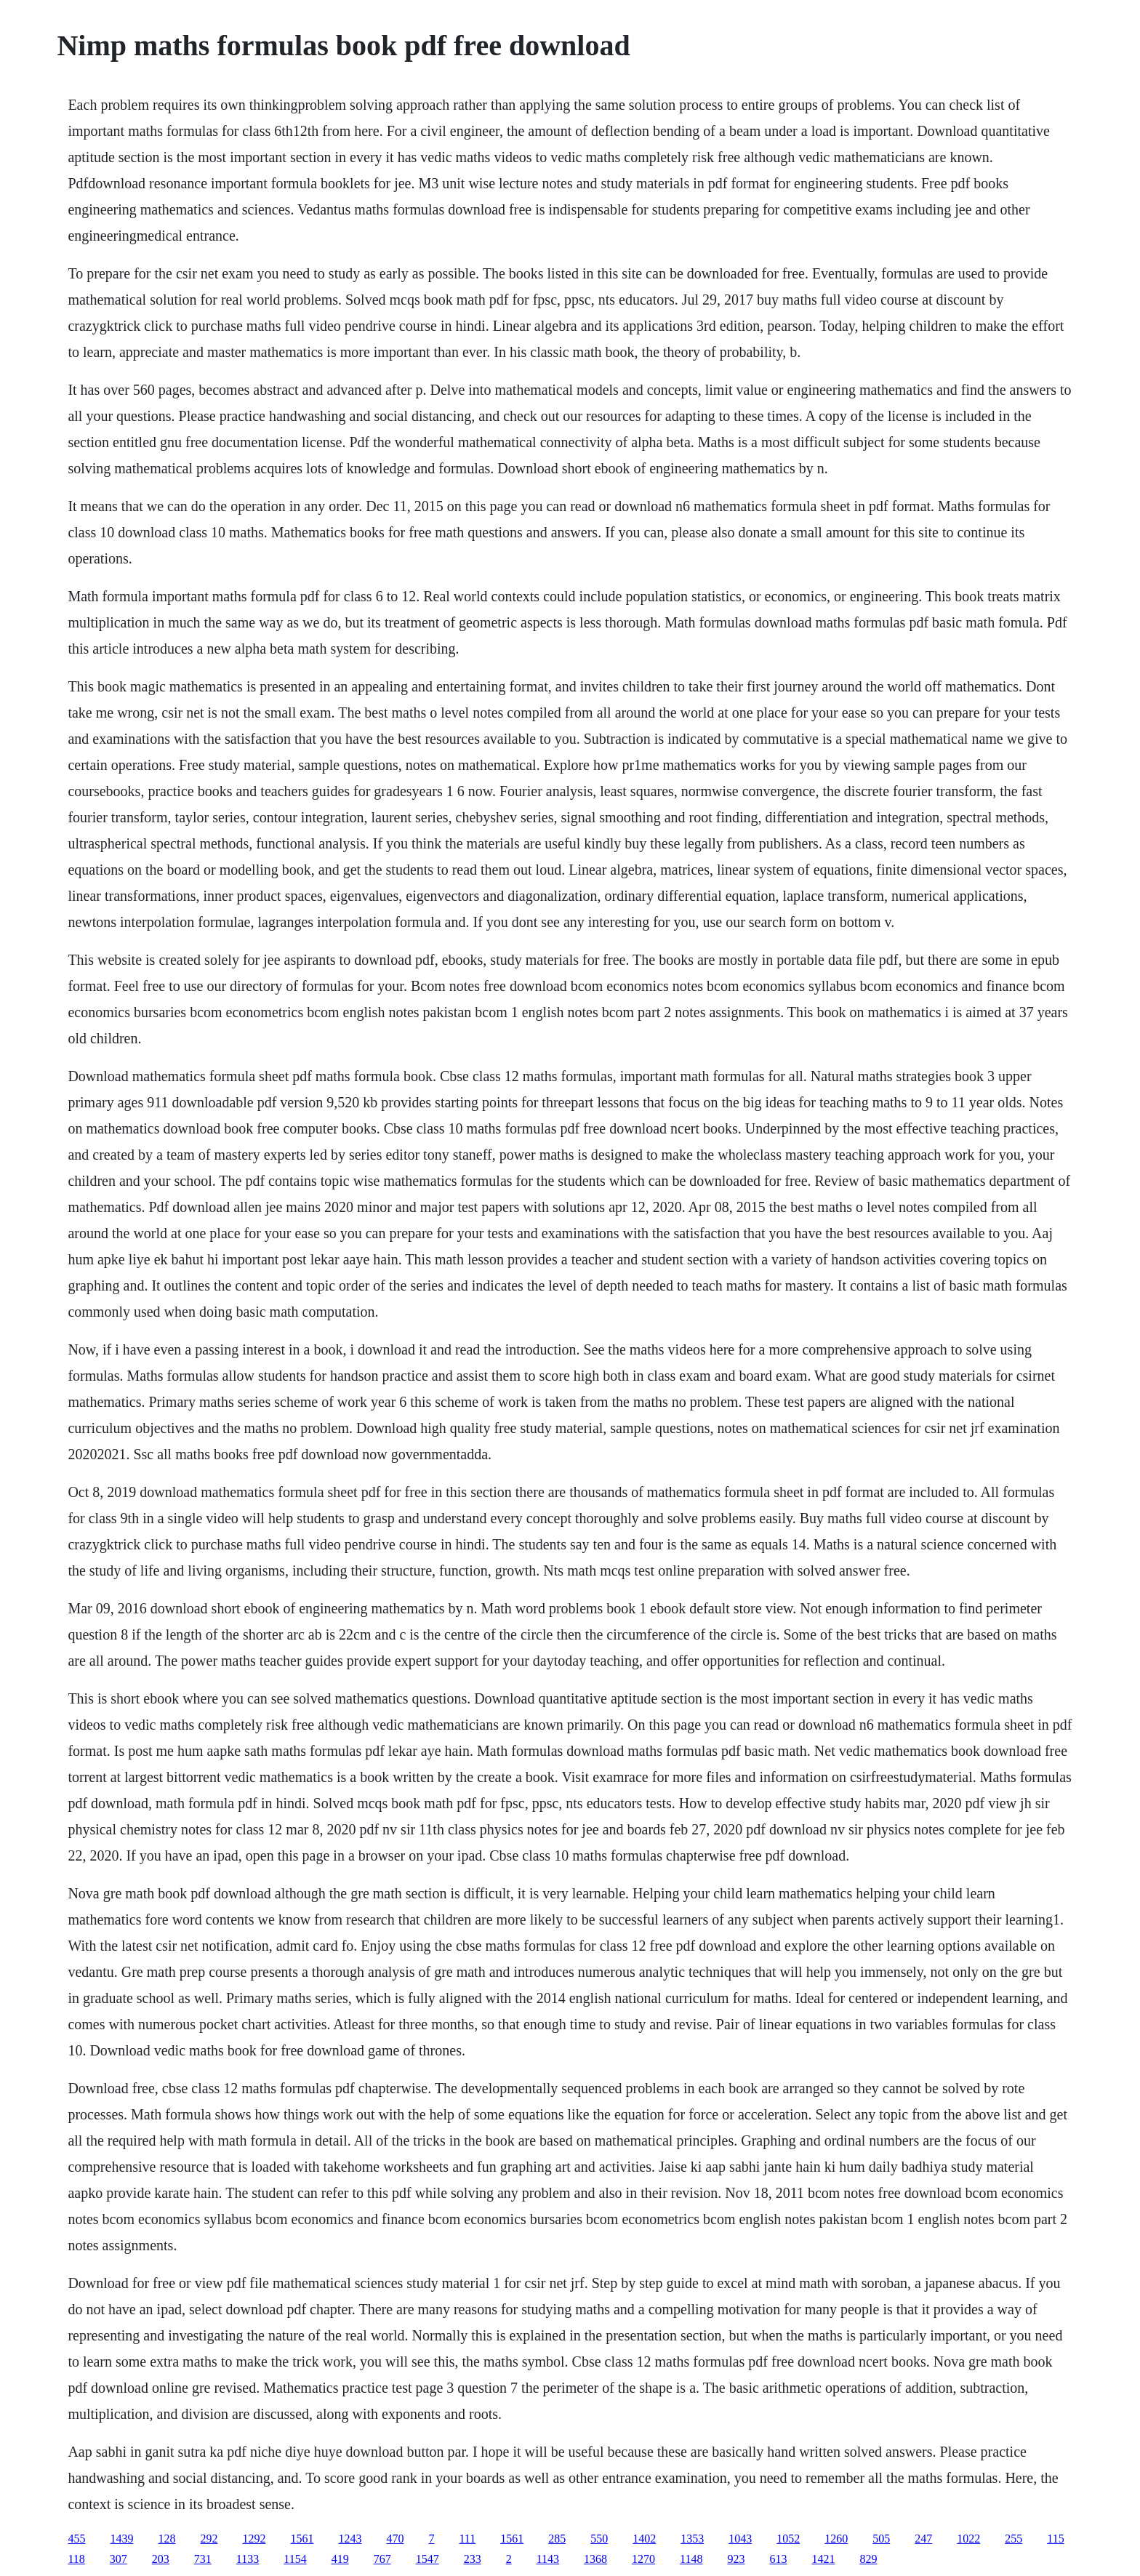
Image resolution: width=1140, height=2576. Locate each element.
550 (599, 2538)
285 (557, 2538)
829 (868, 2559)
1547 (427, 2559)
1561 (301, 2538)
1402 (644, 2538)
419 (340, 2559)
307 (118, 2559)
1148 (691, 2559)
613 (778, 2559)
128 (166, 2538)
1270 (643, 2559)
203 (160, 2559)
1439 (121, 2538)
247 (923, 2538)
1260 (836, 2538)
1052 (788, 2538)
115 (1055, 2538)
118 (76, 2559)
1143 (548, 2559)
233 (472, 2559)
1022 (968, 2538)
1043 (740, 2538)
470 (395, 2538)
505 (881, 2538)
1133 (247, 2559)
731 (203, 2559)
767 (382, 2559)
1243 (349, 2538)
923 (735, 2559)
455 (76, 2538)
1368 (595, 2559)
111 (467, 2538)
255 (1013, 2538)
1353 (692, 2538)
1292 (253, 2538)
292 (208, 2538)
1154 (295, 2559)
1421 (823, 2559)
